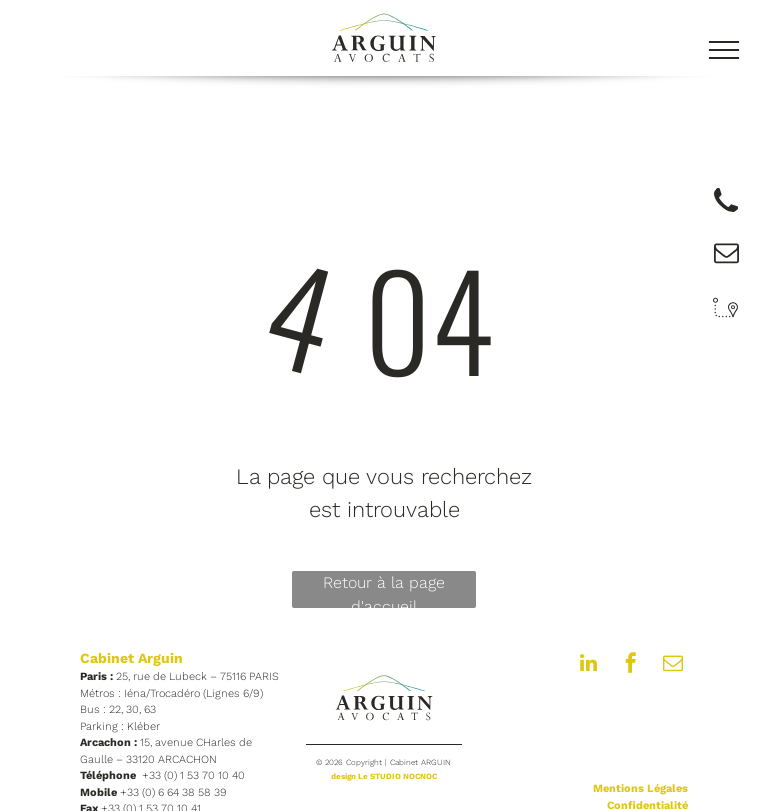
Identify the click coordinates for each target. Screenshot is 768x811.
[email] (673, 665)
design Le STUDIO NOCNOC (384, 776)
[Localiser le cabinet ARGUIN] (725, 319)
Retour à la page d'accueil (384, 590)
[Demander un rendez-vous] (726, 214)
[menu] (724, 50)
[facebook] (631, 665)
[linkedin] (589, 665)
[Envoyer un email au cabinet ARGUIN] (726, 259)
